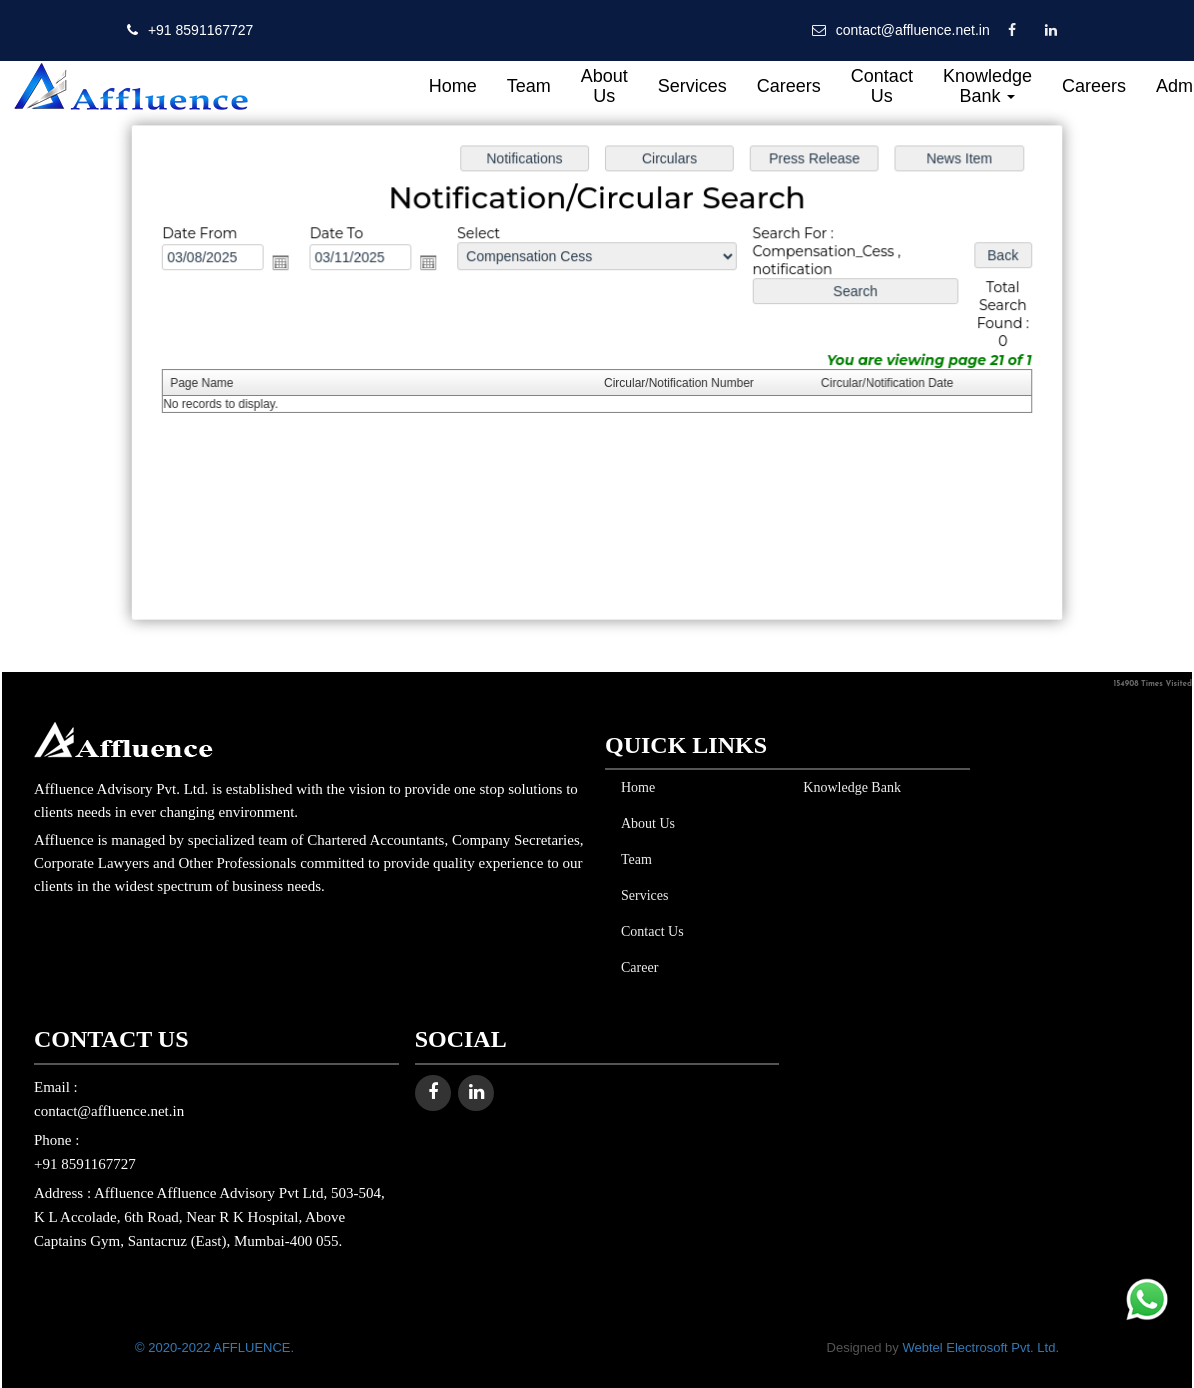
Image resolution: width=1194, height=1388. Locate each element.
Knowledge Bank (987, 86)
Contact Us (882, 86)
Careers (789, 86)
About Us (604, 86)
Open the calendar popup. (287, 264)
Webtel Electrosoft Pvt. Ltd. (980, 1347)
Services (692, 86)
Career (635, 967)
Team (529, 86)
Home (453, 86)
